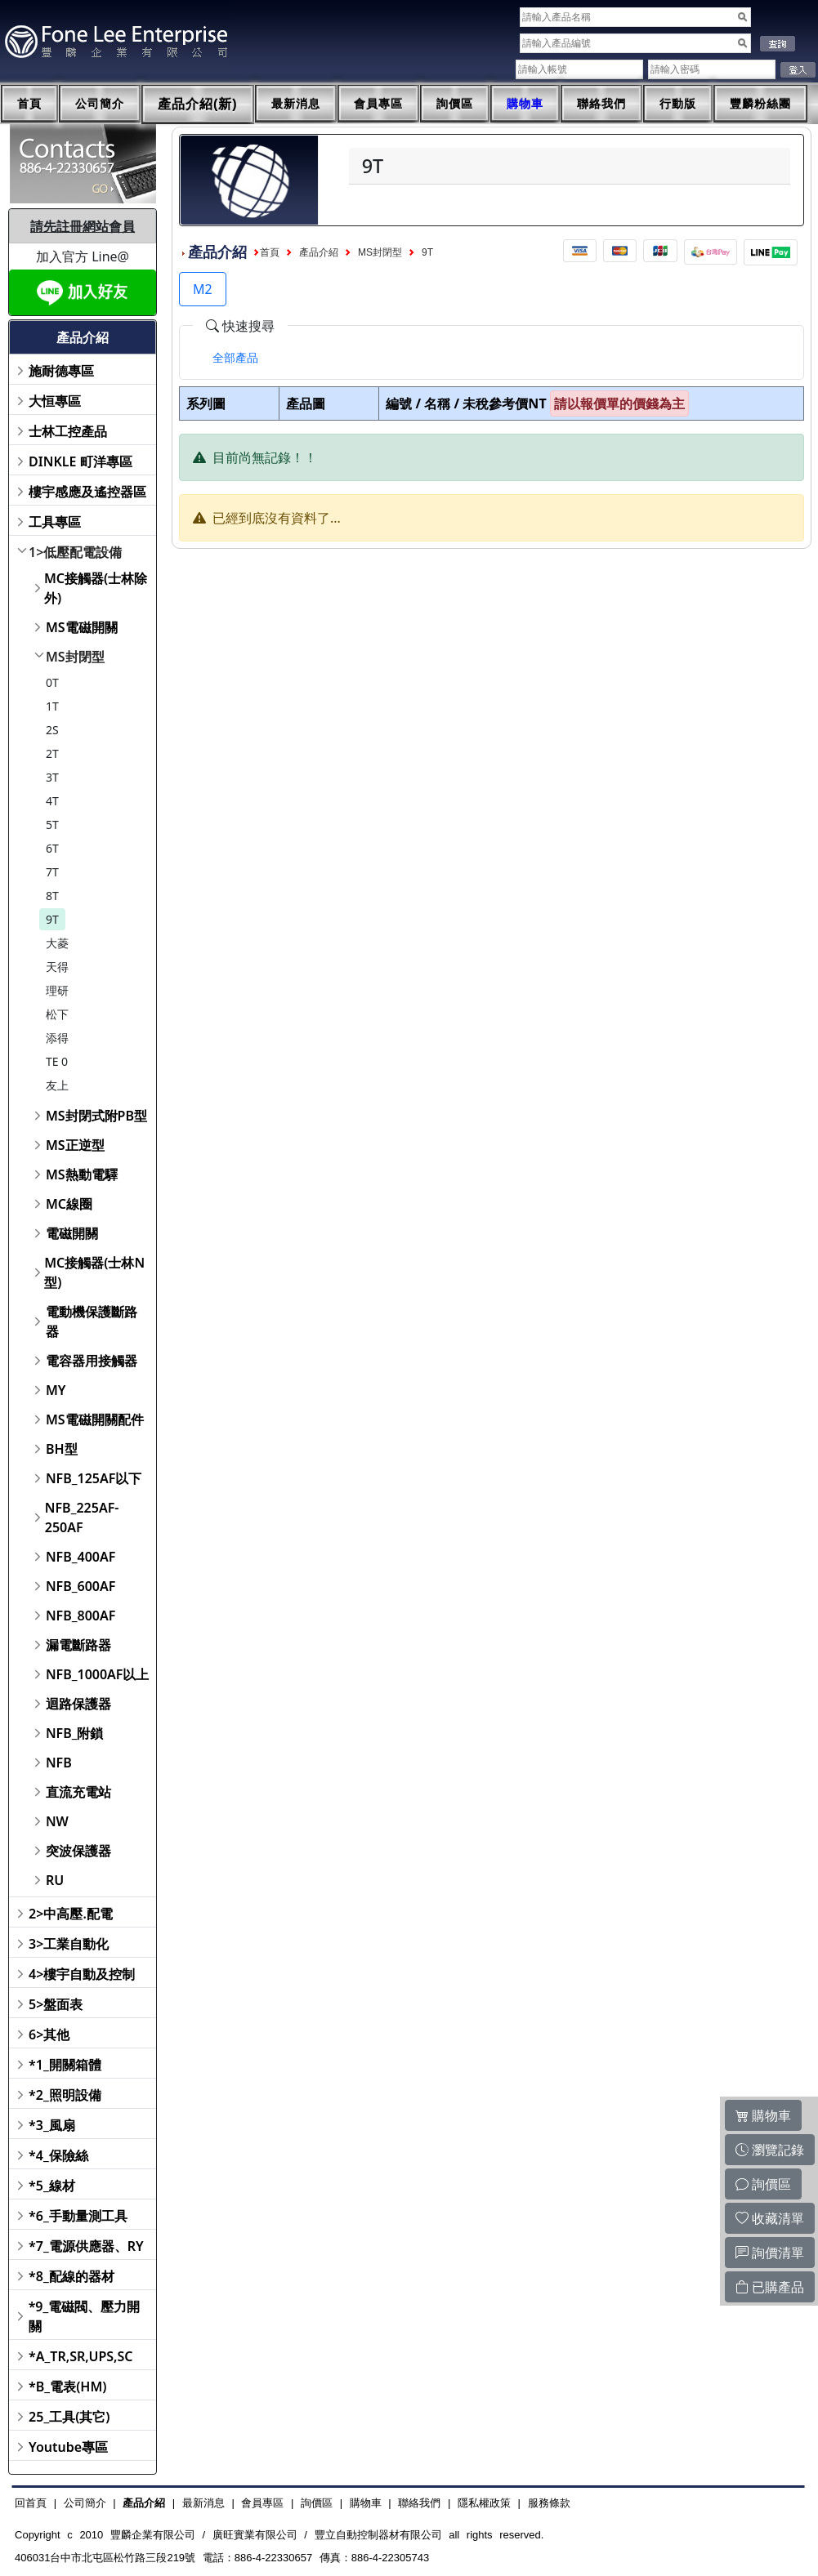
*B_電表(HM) (67, 2387)
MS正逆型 (75, 1145)
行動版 (677, 103)
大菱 (57, 943)
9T (52, 919)
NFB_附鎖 (75, 1733)
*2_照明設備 (65, 2095)
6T (52, 848)
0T (52, 682)
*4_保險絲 (58, 2155)
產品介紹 (318, 252)
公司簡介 (99, 103)
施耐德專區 (61, 371)
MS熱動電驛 (82, 1174)
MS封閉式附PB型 (96, 1116)
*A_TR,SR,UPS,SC (80, 2356)
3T (52, 777)
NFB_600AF (80, 1586)
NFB (59, 1763)
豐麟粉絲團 (760, 103)
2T (52, 753)
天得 (57, 966)
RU (55, 1880)
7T (52, 872)
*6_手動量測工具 (78, 2216)
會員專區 (378, 103)
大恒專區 (55, 401)
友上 (57, 1085)
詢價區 (454, 103)
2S (52, 730)
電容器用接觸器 (91, 1361)
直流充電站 (78, 1792)
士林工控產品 (68, 431)
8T (52, 895)
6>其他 (49, 2034)
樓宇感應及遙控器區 (87, 492)
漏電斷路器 (78, 1645)
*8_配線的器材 (71, 2276)
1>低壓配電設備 (75, 552)
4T (52, 801)
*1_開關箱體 (65, 2065)
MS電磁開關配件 (95, 1419)
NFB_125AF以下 (93, 1478)
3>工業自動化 (69, 1944)
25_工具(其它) (69, 2417)
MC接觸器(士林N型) (94, 1272)
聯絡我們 (601, 103)
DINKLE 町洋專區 (80, 461)
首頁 (29, 103)
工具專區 (55, 522)
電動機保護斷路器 (91, 1321)
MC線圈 (69, 1204)
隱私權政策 (484, 2503)
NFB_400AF (80, 1557)
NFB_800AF (80, 1615)
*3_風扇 (52, 2125)
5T (52, 824)
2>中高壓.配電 (71, 1914)
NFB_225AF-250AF (82, 1517)
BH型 (62, 1449)
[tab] (235, 357)
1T (52, 706)
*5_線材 (52, 2186)
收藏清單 (769, 2218)
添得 (57, 1037)
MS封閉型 (75, 657)
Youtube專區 (68, 2447)
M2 (202, 289)
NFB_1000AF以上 (98, 1674)
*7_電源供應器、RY (86, 2246)
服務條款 (549, 2503)
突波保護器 (78, 1851)
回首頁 (31, 2503)
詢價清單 (769, 2253)
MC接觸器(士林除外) (95, 588)
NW (57, 1821)
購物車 (525, 103)
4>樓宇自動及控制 (82, 1974)
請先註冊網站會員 (82, 226)
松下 (57, 1014)
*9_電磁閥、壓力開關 (85, 2316)
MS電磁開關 (82, 627)
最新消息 (295, 103)
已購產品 (769, 2287)
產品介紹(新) (198, 104)
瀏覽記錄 (769, 2150)
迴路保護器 (78, 1704)
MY (56, 1390)
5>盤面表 (56, 2004)
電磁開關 (72, 1233)
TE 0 (57, 1061)
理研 (57, 990)
